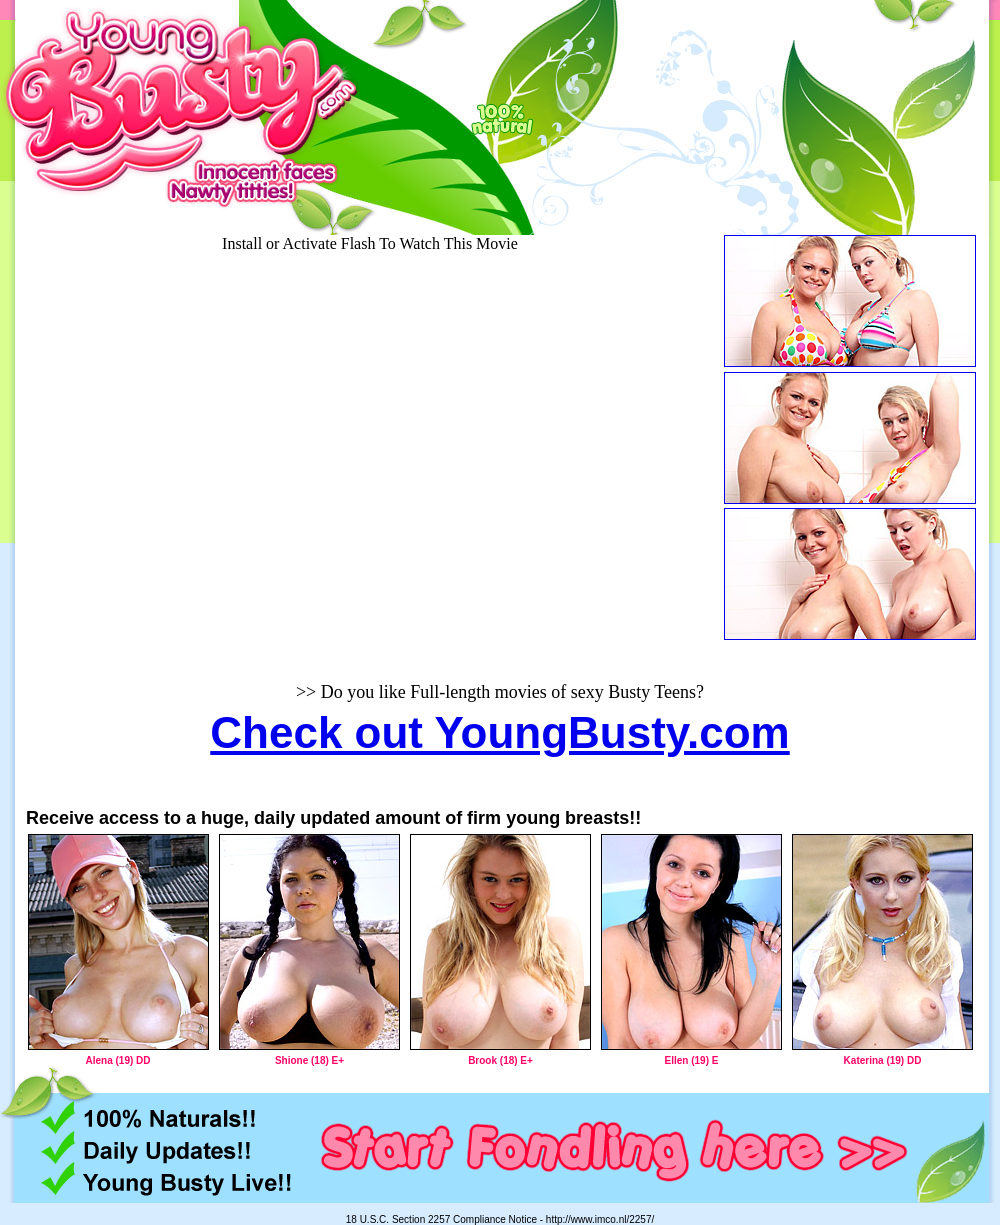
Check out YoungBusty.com (499, 732)
